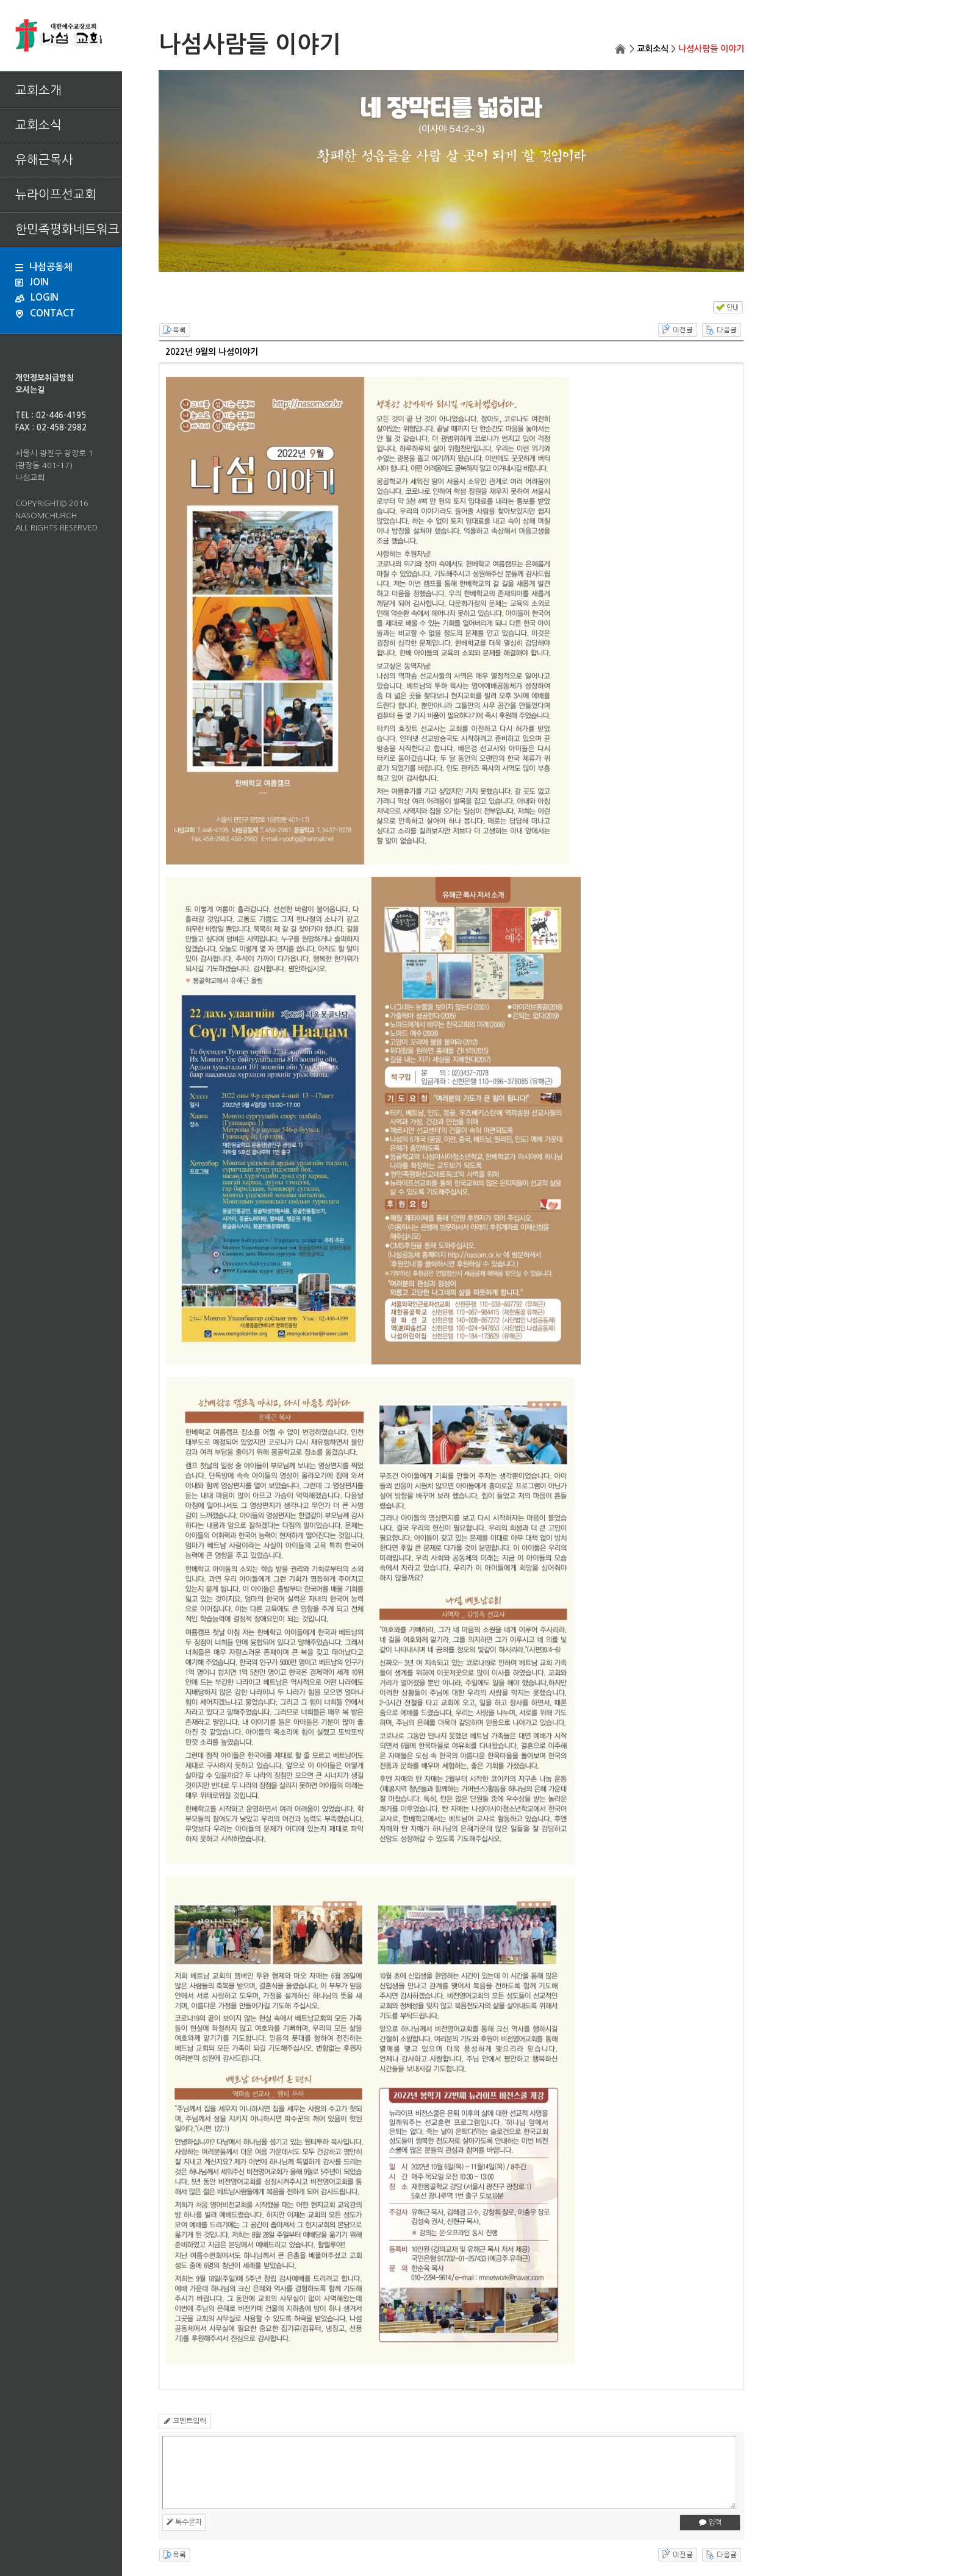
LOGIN (37, 297)
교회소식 (653, 49)
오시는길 (30, 390)
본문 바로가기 (0, 0)
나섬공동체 (43, 266)
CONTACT (45, 313)
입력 (710, 2522)
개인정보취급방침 (44, 378)
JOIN (32, 282)
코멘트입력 (184, 2421)
